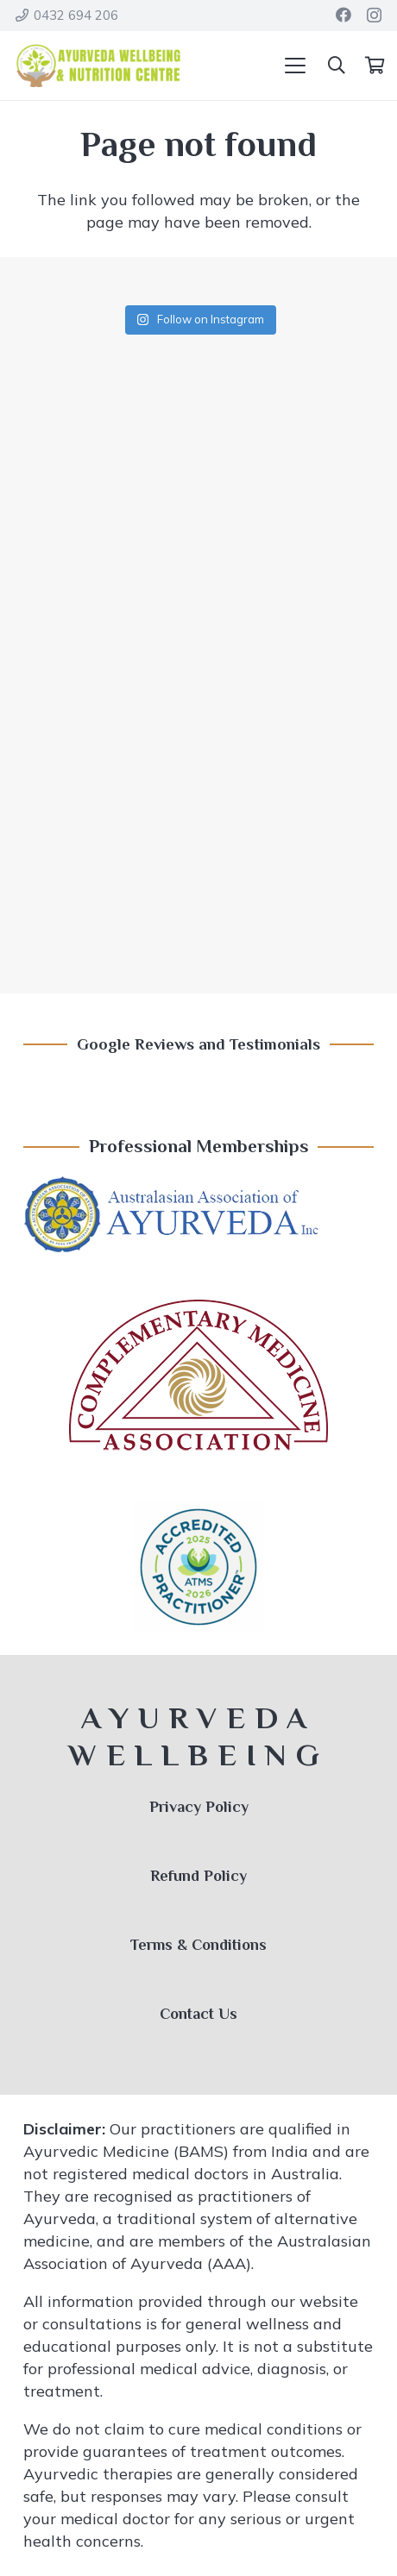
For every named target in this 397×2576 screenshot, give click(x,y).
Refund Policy (198, 1875)
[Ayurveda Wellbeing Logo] (98, 65)
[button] (295, 65)
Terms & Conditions (198, 1944)
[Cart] (375, 65)
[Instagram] (374, 15)
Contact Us (198, 2013)
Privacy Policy (199, 1806)
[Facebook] (343, 14)
